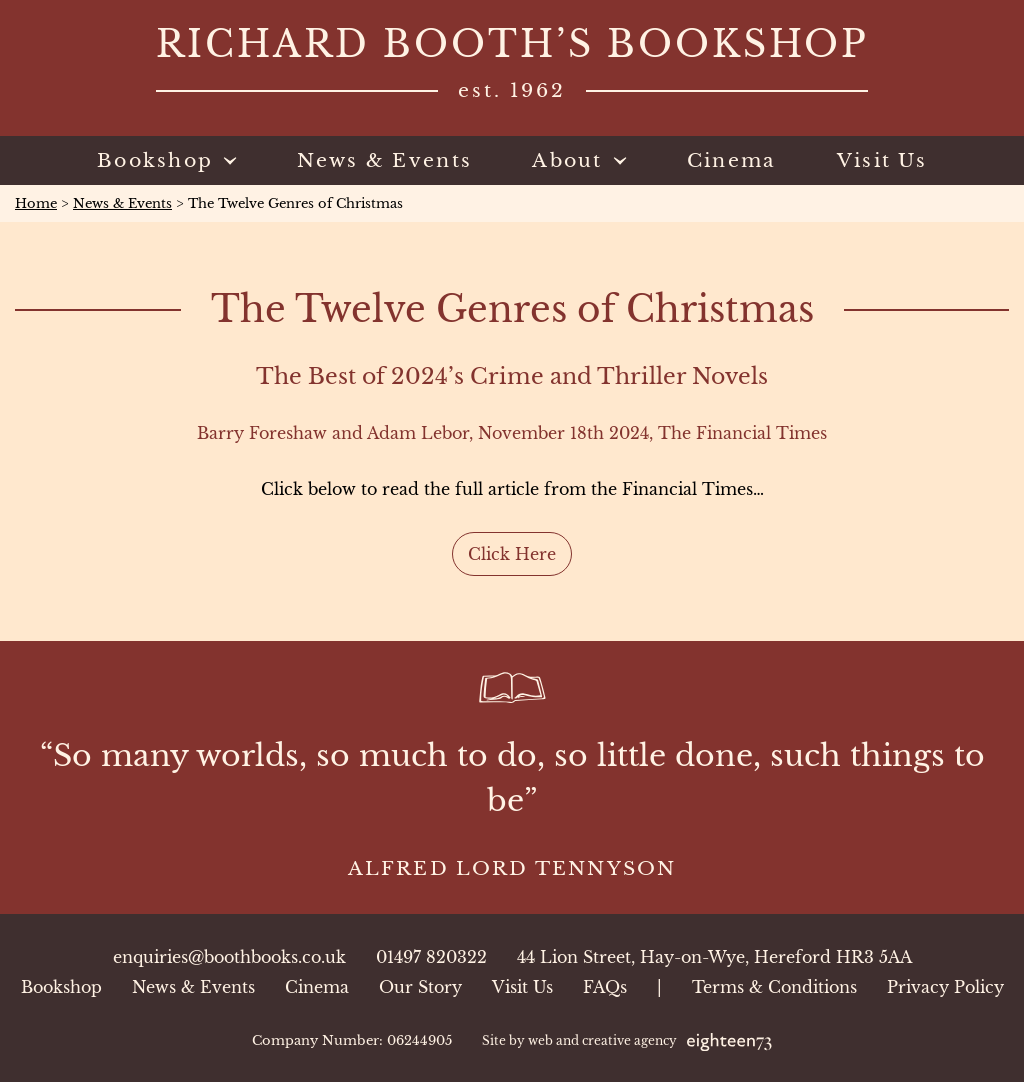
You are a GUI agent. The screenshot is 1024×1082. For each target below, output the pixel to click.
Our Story (420, 987)
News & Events (122, 203)
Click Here (512, 554)
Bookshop (61, 987)
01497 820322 (431, 957)
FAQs (605, 987)
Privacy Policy (945, 987)
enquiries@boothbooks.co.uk (229, 957)
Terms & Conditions (774, 987)
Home (36, 203)
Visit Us (522, 987)
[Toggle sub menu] (225, 160)
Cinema (317, 987)
